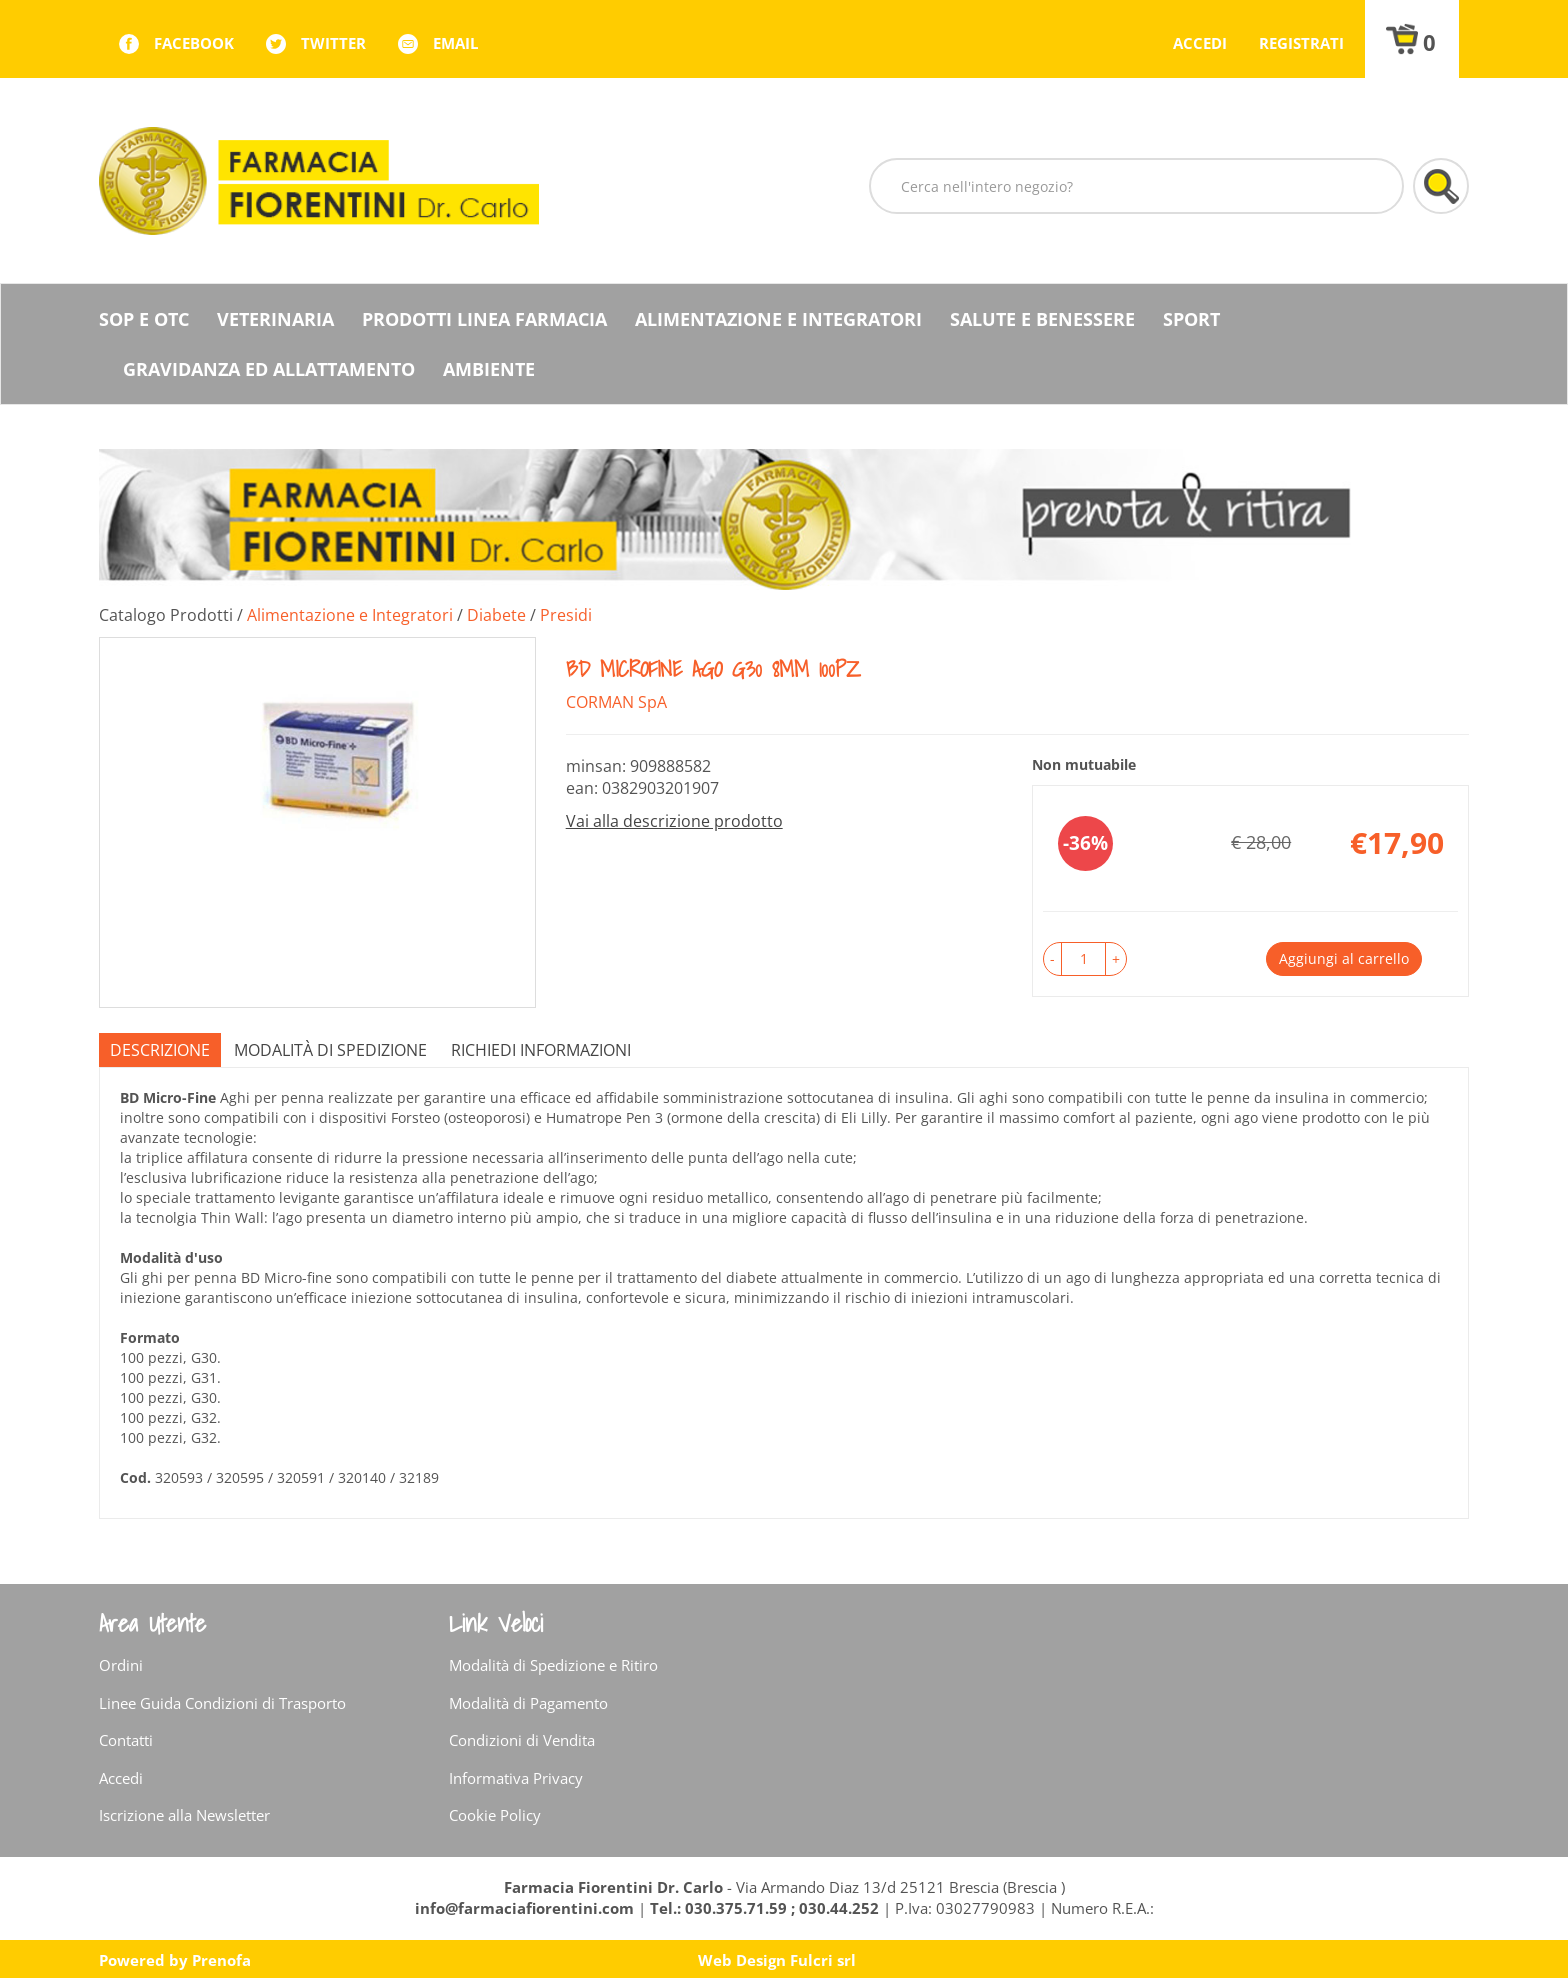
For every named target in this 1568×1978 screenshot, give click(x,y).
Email (455, 43)
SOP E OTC (144, 319)
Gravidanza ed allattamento (269, 369)
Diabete (496, 615)
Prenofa (221, 1960)
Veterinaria (275, 319)
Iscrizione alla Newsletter (184, 1815)
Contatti (126, 1740)
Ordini (121, 1665)
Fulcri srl (823, 1960)
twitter (333, 43)
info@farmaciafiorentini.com (526, 1908)
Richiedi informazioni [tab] (541, 1050)
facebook (194, 43)
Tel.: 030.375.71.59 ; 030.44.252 (764, 1908)
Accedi (1200, 43)
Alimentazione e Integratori (778, 319)
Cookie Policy (495, 1815)
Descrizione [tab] (160, 1050)
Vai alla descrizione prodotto (674, 821)
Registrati (1301, 43)
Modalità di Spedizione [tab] (330, 1050)
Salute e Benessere (1042, 319)
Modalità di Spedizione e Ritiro (553, 1665)
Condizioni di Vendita (522, 1740)
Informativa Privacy (516, 1778)
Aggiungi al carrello (1344, 958)
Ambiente (489, 369)
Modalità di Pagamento (528, 1703)
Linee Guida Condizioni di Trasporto (222, 1703)
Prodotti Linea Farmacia (484, 319)
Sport (1191, 319)
